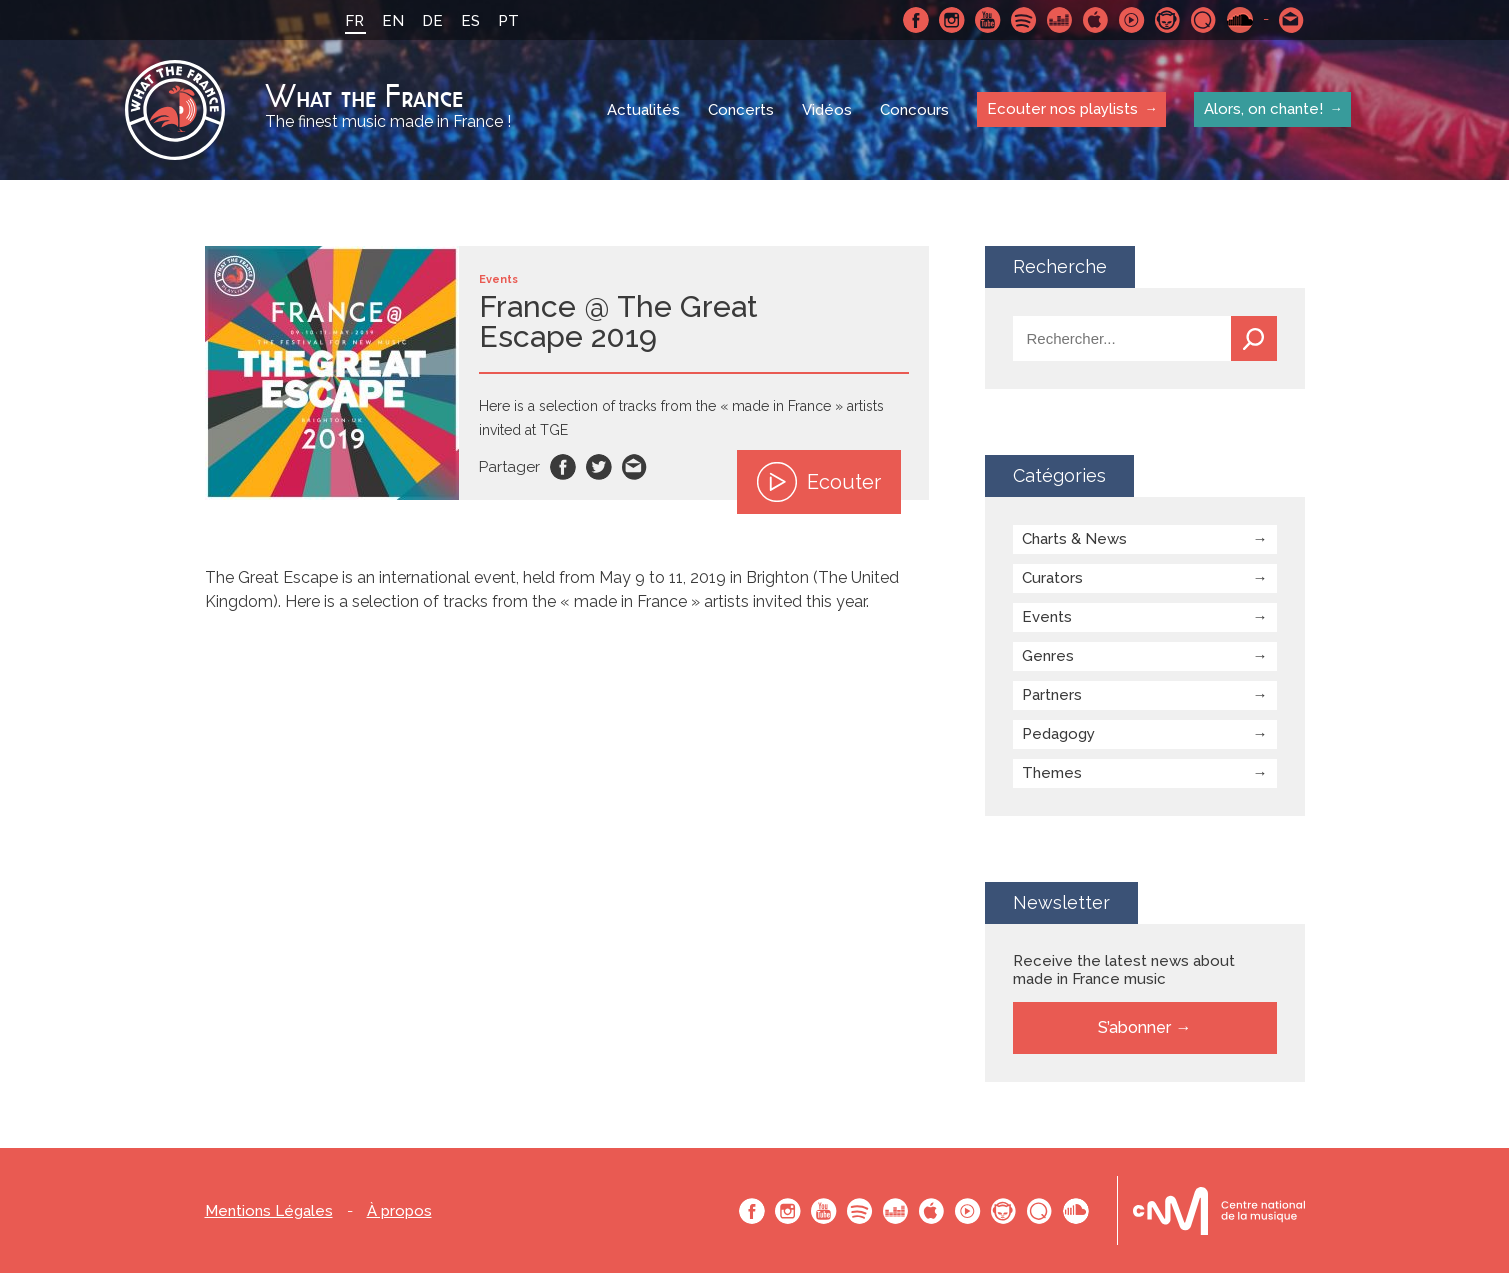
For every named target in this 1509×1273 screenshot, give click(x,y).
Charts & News (1074, 539)
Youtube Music (1132, 20)
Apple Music (1096, 20)
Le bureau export (1219, 1210)
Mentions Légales (269, 1211)
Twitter (599, 467)
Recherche (1254, 338)
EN (393, 21)
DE (432, 21)
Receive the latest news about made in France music (1124, 970)
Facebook (916, 20)
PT (508, 21)
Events (1047, 617)
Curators (1052, 578)
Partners (1052, 695)
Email (635, 467)
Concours (914, 110)
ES (470, 21)
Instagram (952, 20)
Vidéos (827, 110)
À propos (399, 1211)
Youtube (988, 20)
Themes (1052, 773)
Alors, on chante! (1263, 109)
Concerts (741, 110)
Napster (1168, 20)
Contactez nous (1292, 20)
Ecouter (819, 482)
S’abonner (1134, 1027)
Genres (1048, 656)
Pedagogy (1058, 734)
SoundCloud (1240, 20)
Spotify (1024, 20)
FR (354, 21)
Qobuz (1204, 20)
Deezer (1060, 20)
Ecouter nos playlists (1062, 109)
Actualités (643, 110)
